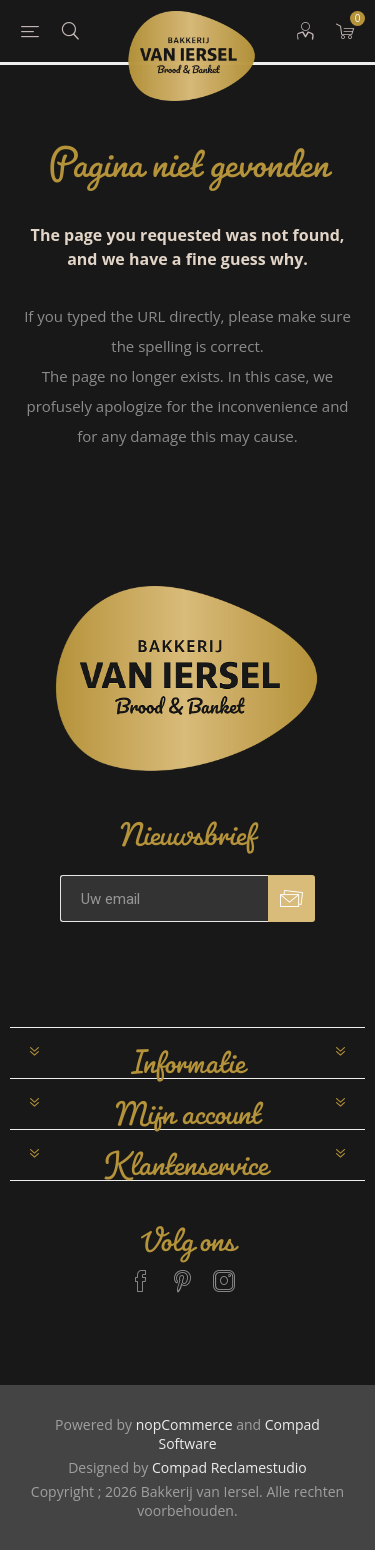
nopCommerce (184, 1424)
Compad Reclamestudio (229, 1467)
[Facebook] (141, 1272)
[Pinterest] (183, 1272)
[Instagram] (224, 1272)
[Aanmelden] (164, 898)
